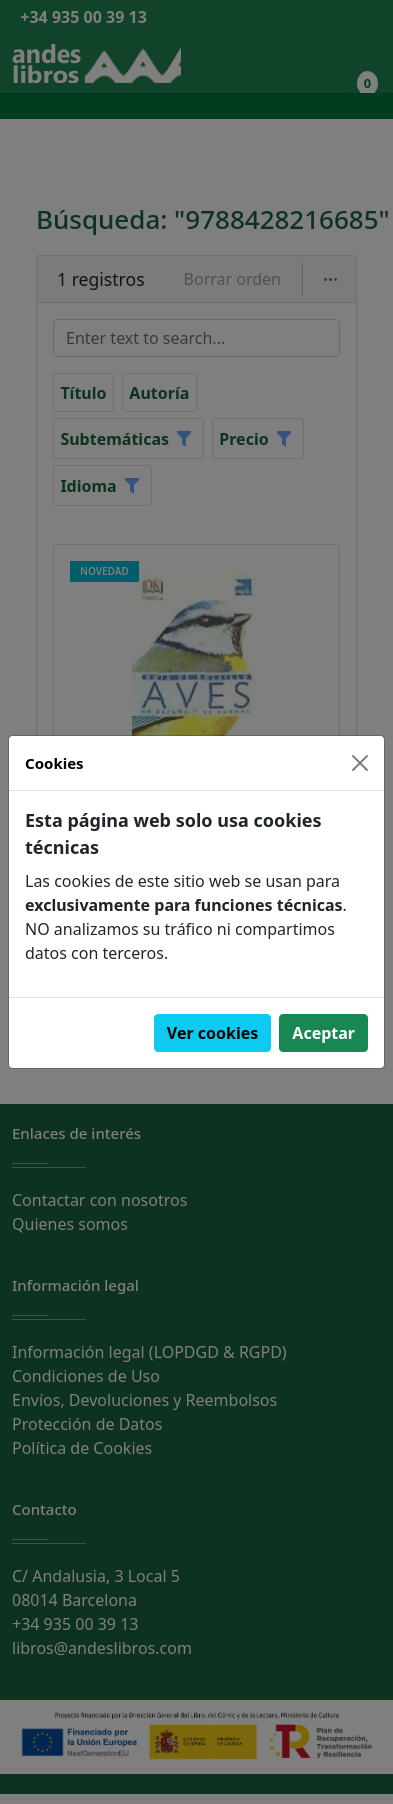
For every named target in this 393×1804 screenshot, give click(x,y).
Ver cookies (213, 1033)
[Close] (360, 763)
